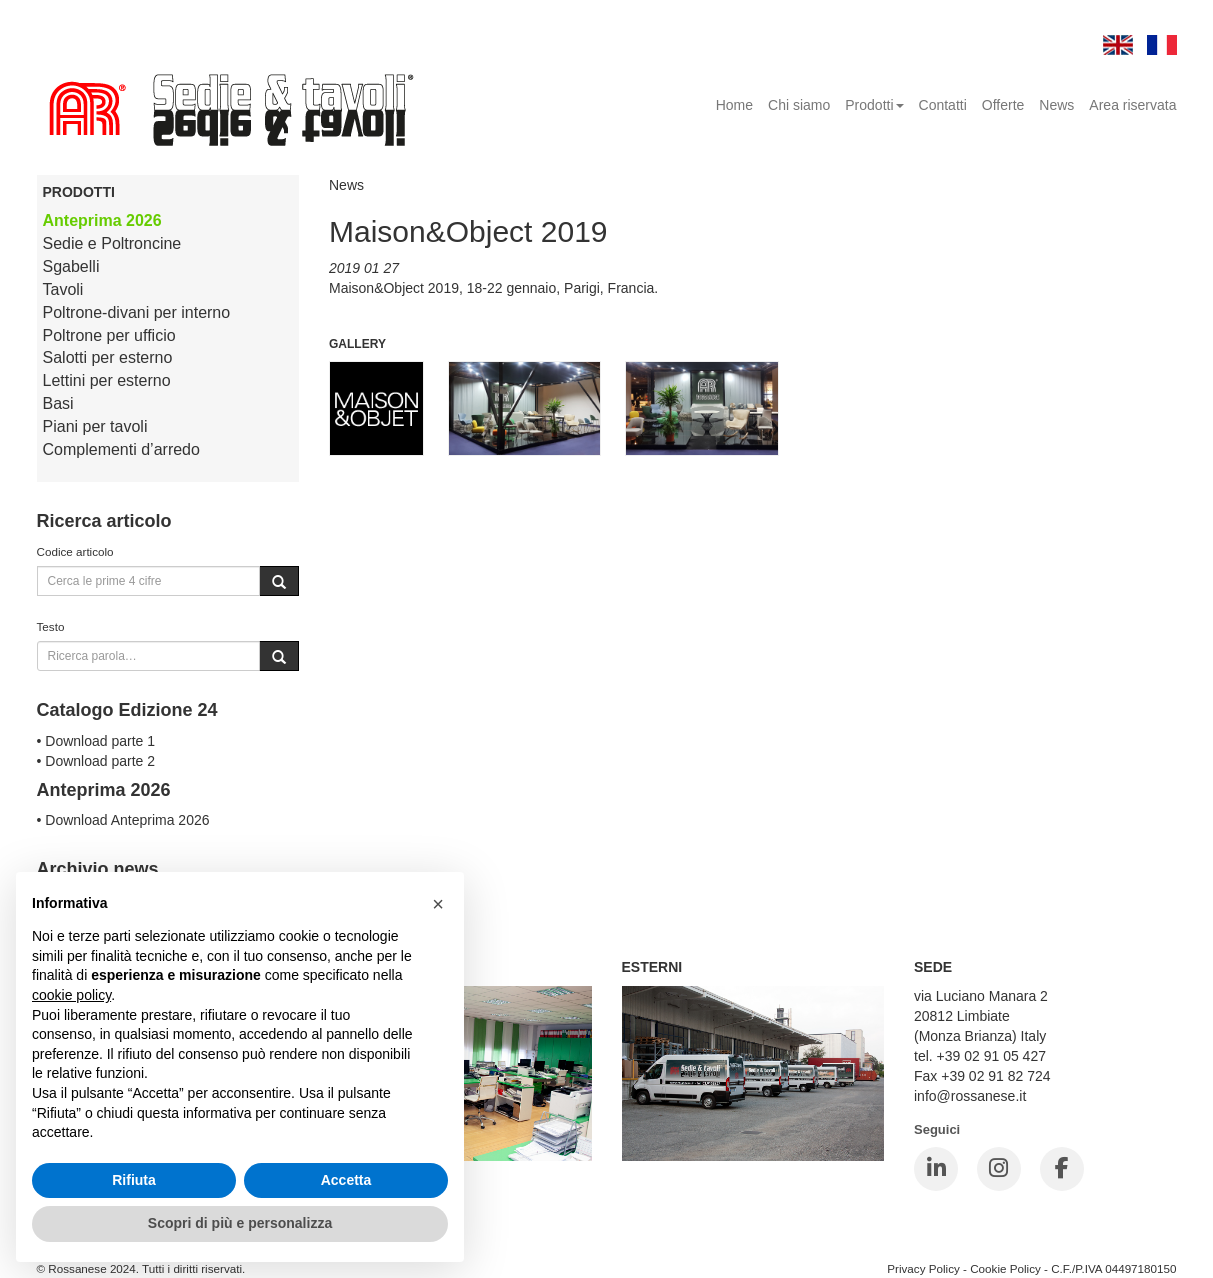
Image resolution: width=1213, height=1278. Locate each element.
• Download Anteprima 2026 (123, 820)
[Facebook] (1062, 1169)
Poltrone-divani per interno (137, 312)
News (1056, 105)
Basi (58, 403)
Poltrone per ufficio (109, 335)
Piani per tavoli (95, 426)
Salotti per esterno (108, 357)
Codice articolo (75, 551)
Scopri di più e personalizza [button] (240, 1223)
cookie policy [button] (71, 995)
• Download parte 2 (96, 761)
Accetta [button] (346, 1180)
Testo (51, 626)
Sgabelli (71, 266)
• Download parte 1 (96, 741)
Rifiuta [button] (134, 1180)
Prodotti (874, 105)
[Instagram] (999, 1169)
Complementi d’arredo (121, 449)
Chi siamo (799, 105)
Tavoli (63, 289)
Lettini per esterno (107, 380)
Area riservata (1132, 105)
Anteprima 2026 (102, 220)
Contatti (943, 105)
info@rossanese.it (970, 1096)
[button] (438, 904)
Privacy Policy (923, 1268)
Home (734, 105)
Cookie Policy (1005, 1268)
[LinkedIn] (936, 1169)
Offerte (1003, 105)
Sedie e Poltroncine (112, 243)
